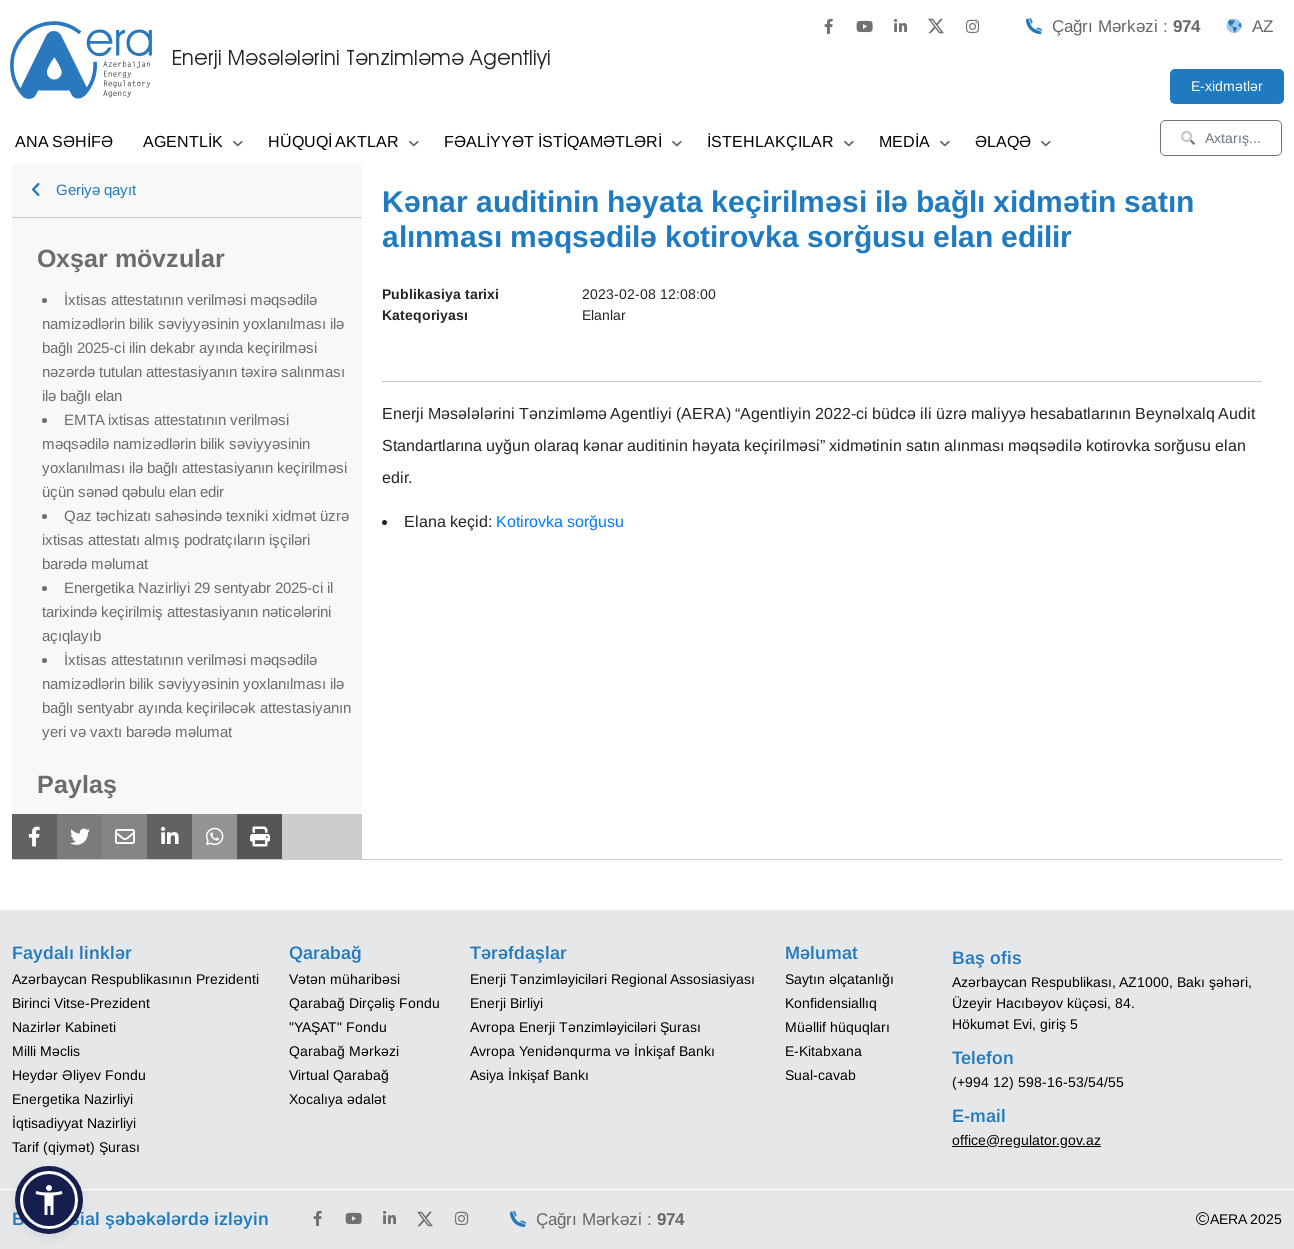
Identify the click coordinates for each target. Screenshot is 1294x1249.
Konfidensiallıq (831, 1003)
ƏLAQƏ (1013, 143)
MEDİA (914, 143)
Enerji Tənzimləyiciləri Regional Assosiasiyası (612, 979)
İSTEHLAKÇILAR (780, 143)
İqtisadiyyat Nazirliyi (74, 1123)
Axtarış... (1221, 138)
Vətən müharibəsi (344, 979)
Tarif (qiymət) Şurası (76, 1147)
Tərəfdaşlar (518, 953)
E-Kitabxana (823, 1051)
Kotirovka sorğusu (560, 521)
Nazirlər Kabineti (64, 1027)
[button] (49, 1200)
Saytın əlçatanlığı (839, 979)
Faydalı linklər (72, 953)
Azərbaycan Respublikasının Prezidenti (135, 979)
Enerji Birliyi (506, 1003)
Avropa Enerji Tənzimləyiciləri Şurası (585, 1027)
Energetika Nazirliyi (72, 1099)
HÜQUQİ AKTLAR (343, 143)
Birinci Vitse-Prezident (81, 1003)
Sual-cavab (820, 1075)
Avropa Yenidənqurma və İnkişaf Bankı (592, 1051)
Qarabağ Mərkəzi (344, 1051)
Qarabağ (325, 953)
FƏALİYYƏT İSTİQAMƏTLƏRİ (563, 143)
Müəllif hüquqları (837, 1027)
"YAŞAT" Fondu (338, 1027)
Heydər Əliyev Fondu (79, 1075)
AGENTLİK (193, 143)
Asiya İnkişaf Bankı (529, 1075)
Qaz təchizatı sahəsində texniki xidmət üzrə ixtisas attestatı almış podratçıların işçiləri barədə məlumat (195, 539)
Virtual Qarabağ (339, 1075)
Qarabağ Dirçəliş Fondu (364, 1003)
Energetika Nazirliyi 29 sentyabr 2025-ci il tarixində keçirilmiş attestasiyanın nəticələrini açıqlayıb (187, 611)
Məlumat (821, 953)
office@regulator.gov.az (1026, 1140)
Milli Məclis (46, 1051)
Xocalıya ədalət (337, 1099)
